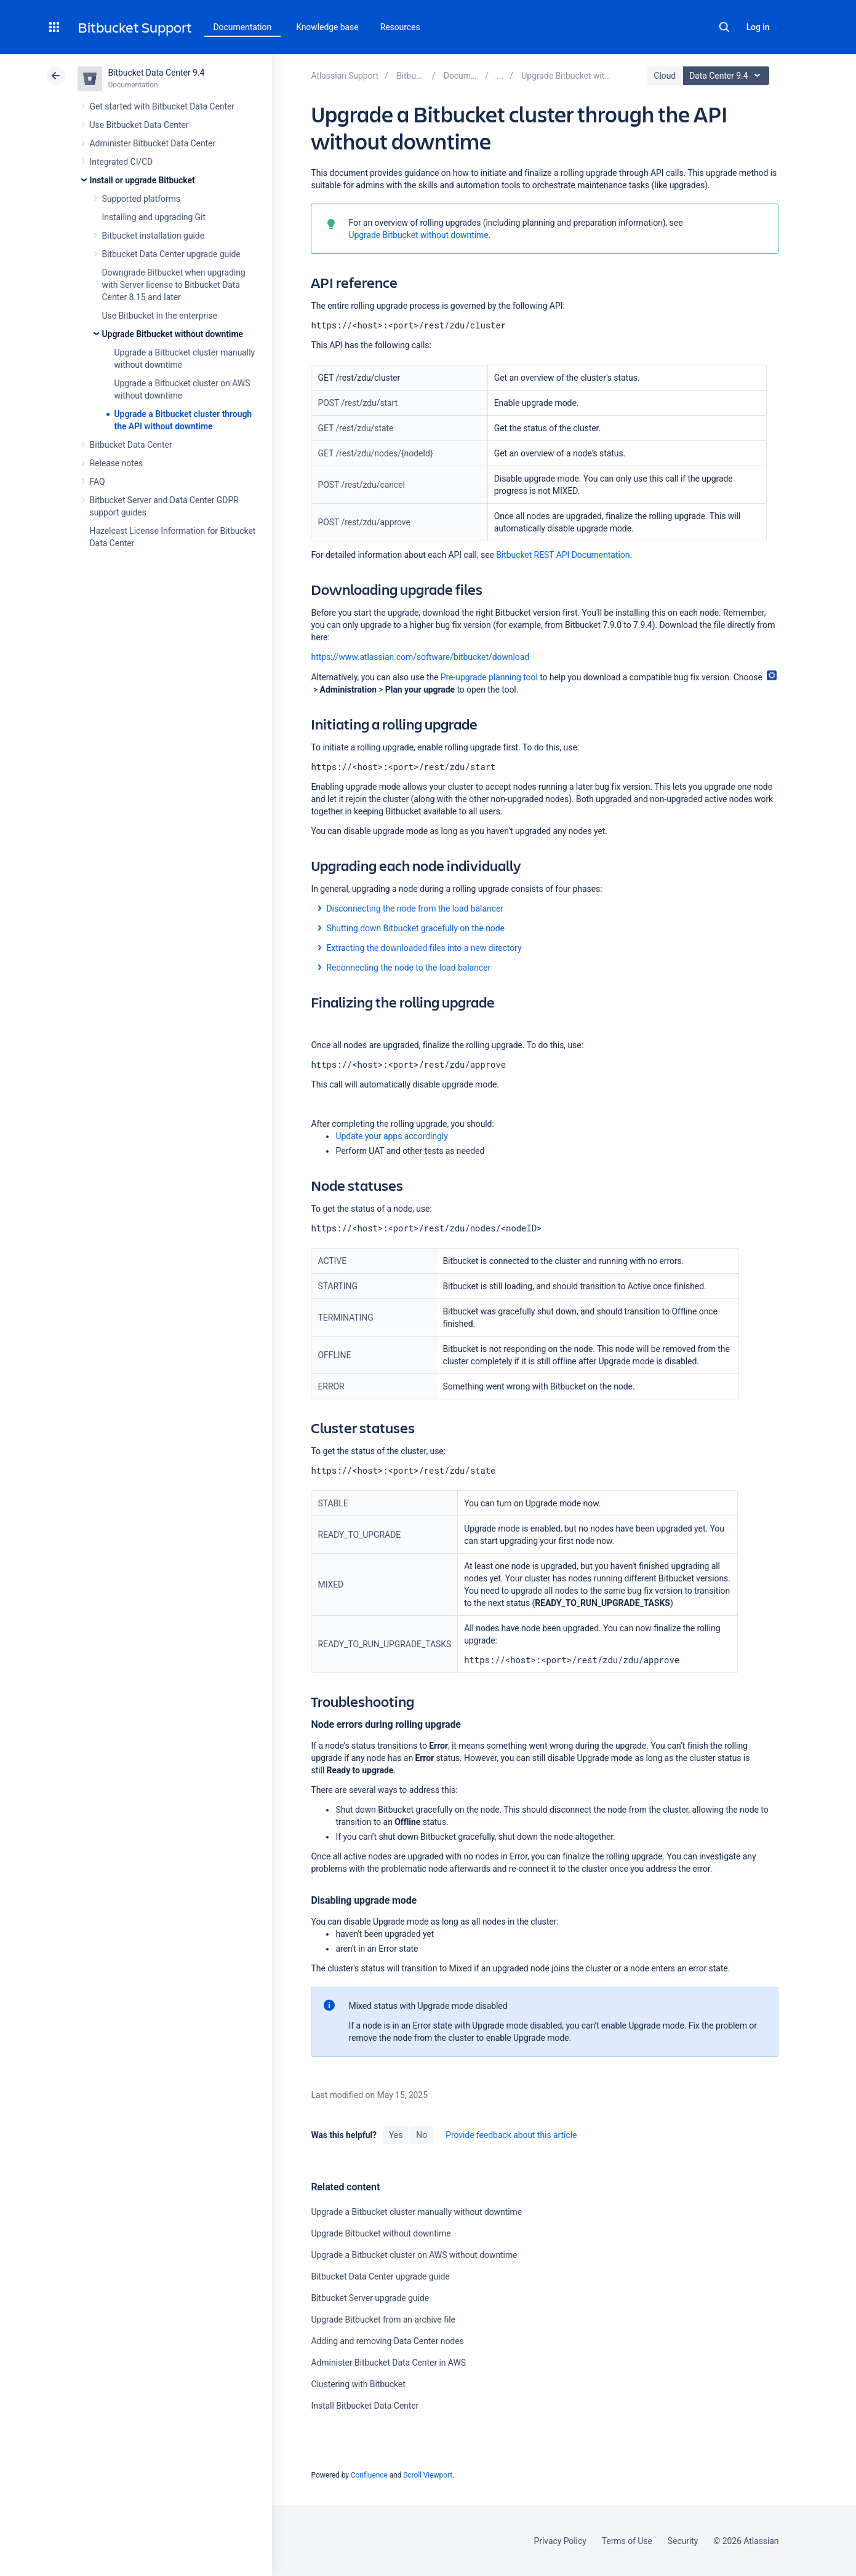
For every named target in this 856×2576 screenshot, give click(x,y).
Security (683, 2541)
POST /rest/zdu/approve (364, 522)
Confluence (369, 2475)
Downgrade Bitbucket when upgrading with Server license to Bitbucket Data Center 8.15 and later (174, 285)
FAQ (97, 482)
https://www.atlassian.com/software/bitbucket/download (420, 657)
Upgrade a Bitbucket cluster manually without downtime (416, 2212)
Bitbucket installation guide (153, 236)
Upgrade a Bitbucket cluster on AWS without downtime (414, 2255)
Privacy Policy (560, 2541)
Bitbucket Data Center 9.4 (156, 73)
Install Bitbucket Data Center (364, 2406)
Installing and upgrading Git (154, 217)
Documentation (243, 27)
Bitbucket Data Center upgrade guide (171, 254)
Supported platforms (141, 199)
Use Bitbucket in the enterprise (159, 315)
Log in (758, 27)
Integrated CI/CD (121, 162)
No (421, 2135)
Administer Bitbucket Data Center (153, 143)
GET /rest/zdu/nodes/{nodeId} (375, 453)
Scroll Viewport (427, 2475)
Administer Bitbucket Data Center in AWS (388, 2362)
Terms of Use (627, 2541)
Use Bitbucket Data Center (139, 125)
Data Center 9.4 (727, 76)
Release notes (116, 463)
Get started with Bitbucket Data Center (162, 106)
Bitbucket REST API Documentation (563, 555)
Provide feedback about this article (511, 2135)
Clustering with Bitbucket (358, 2384)
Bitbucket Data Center (131, 445)
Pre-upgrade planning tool (489, 677)
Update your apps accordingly (392, 1136)
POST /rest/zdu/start (358, 403)
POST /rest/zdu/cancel (361, 485)
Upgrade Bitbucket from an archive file (383, 2319)
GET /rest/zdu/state (355, 428)
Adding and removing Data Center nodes (387, 2341)
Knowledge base (327, 27)
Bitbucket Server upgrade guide (370, 2298)
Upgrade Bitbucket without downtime (172, 334)
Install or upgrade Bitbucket (142, 180)
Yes (395, 2135)
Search (724, 27)
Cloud (665, 76)
